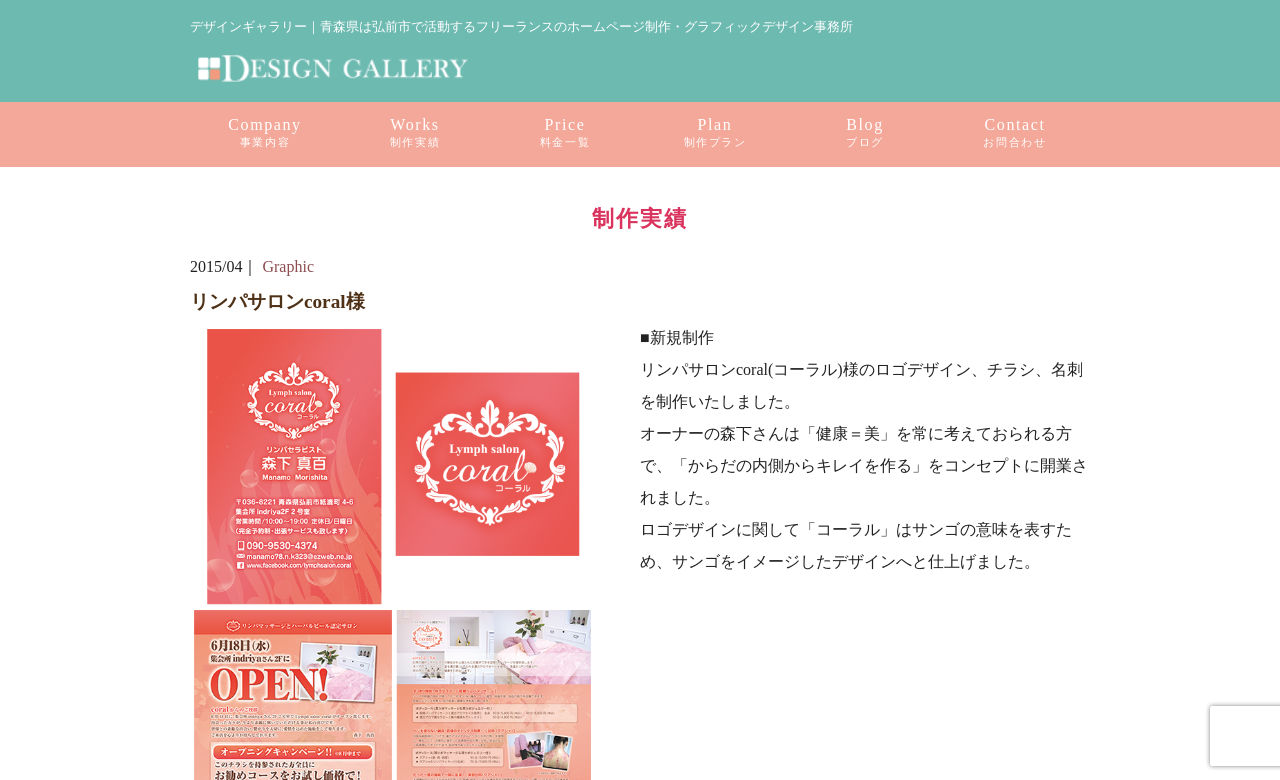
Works (415, 132)
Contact (1014, 132)
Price (565, 132)
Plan (715, 132)
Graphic (288, 266)
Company (264, 132)
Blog (865, 132)
